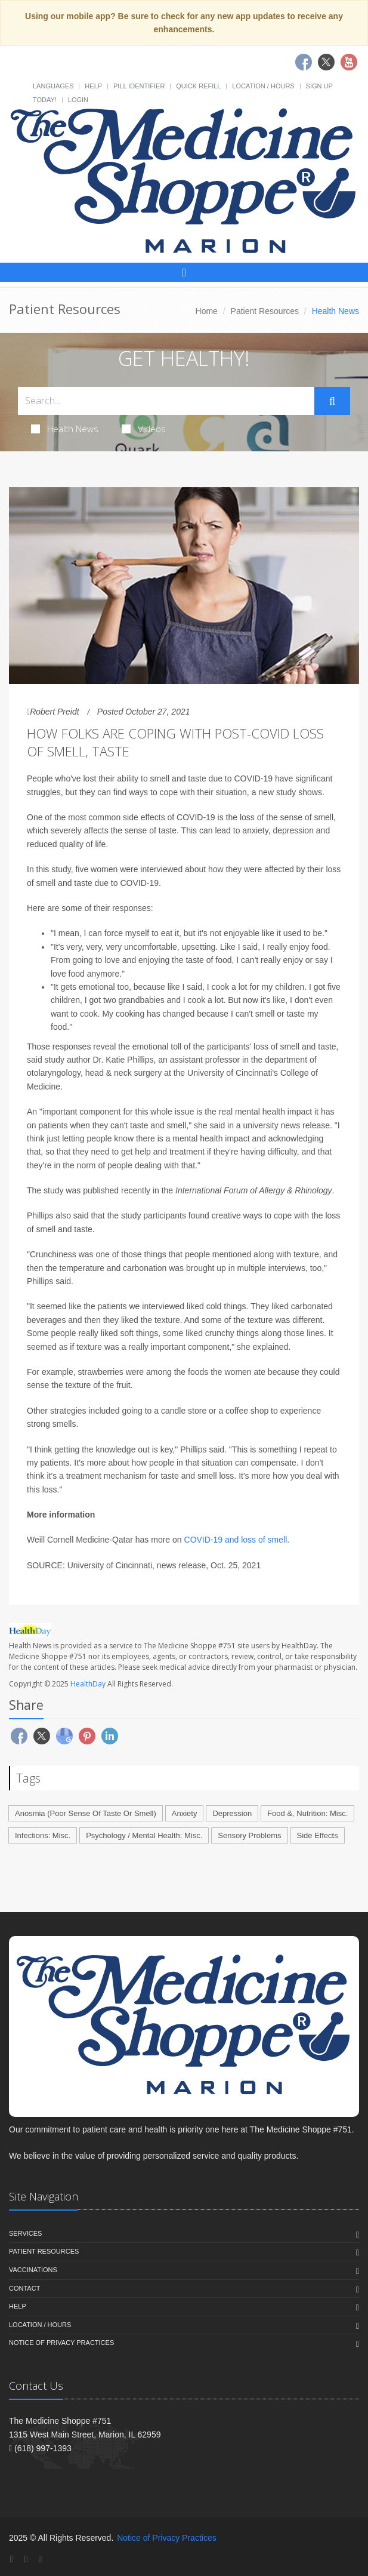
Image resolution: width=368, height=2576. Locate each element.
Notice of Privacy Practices (61, 2342)
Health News (64, 429)
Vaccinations (33, 2269)
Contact (24, 2288)
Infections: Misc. (42, 1835)
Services (25, 2233)
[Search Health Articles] (166, 401)
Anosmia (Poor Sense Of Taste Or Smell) (85, 1813)
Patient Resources (265, 311)
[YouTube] (40, 2559)
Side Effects (317, 1835)
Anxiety (184, 1813)
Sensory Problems (249, 1835)
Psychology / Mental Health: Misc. (144, 1835)
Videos (144, 429)
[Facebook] (12, 2559)
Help (93, 86)
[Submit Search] (332, 401)
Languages (53, 86)
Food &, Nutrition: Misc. (307, 1813)
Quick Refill (198, 86)
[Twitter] (26, 2559)
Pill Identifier (139, 86)
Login (78, 99)
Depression (232, 1813)
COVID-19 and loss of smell (235, 1539)
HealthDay (88, 1684)
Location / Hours (263, 86)
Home (207, 311)
